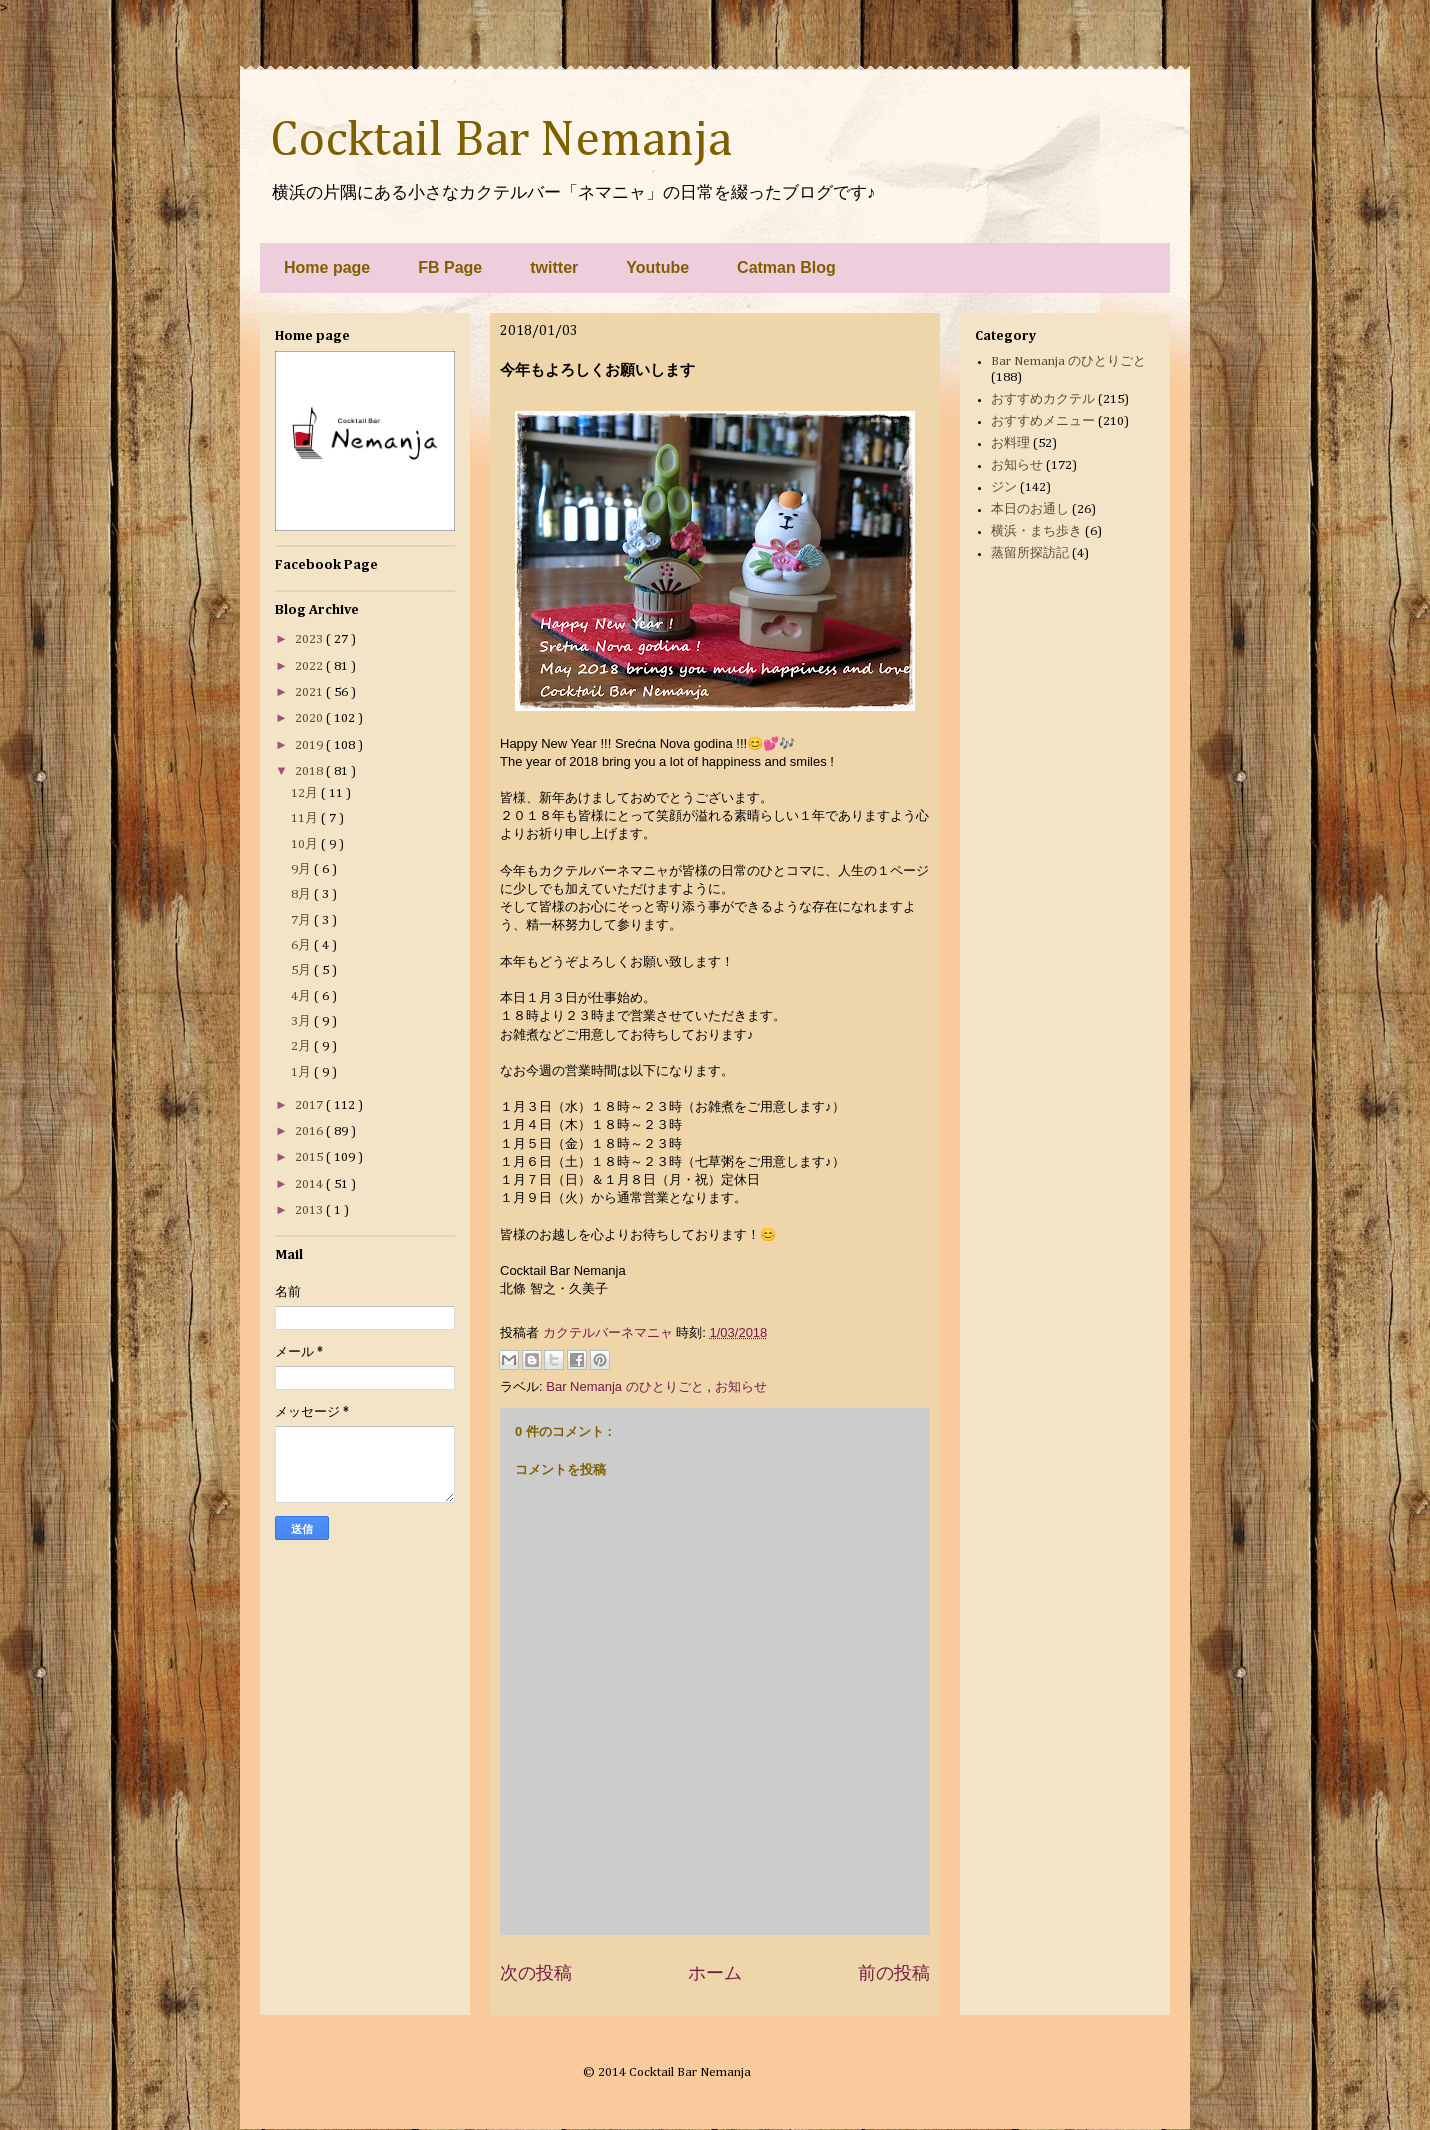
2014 (310, 1184)
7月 (302, 920)
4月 (302, 996)
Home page (327, 267)
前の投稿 (894, 1973)
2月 (302, 1046)
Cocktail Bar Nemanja (501, 141)
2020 (310, 718)
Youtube (657, 267)
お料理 (1010, 443)
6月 (302, 945)
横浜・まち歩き (1036, 531)
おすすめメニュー (1043, 421)
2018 (310, 771)
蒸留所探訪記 (1030, 553)
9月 (302, 869)
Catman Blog (786, 267)
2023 (310, 639)
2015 (310, 1157)
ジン (1004, 487)
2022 (310, 666)
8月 (302, 894)
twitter (554, 267)
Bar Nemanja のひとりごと (626, 1386)
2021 (310, 692)
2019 (310, 745)
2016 (310, 1131)
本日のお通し (1030, 509)
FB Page (450, 267)
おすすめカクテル (1043, 399)
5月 (302, 970)
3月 (302, 1021)
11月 (306, 818)
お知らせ (741, 1386)
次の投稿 (536, 1973)
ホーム (715, 1973)
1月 (302, 1072)
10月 (306, 844)
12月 (306, 793)
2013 (310, 1210)
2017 (310, 1105)
